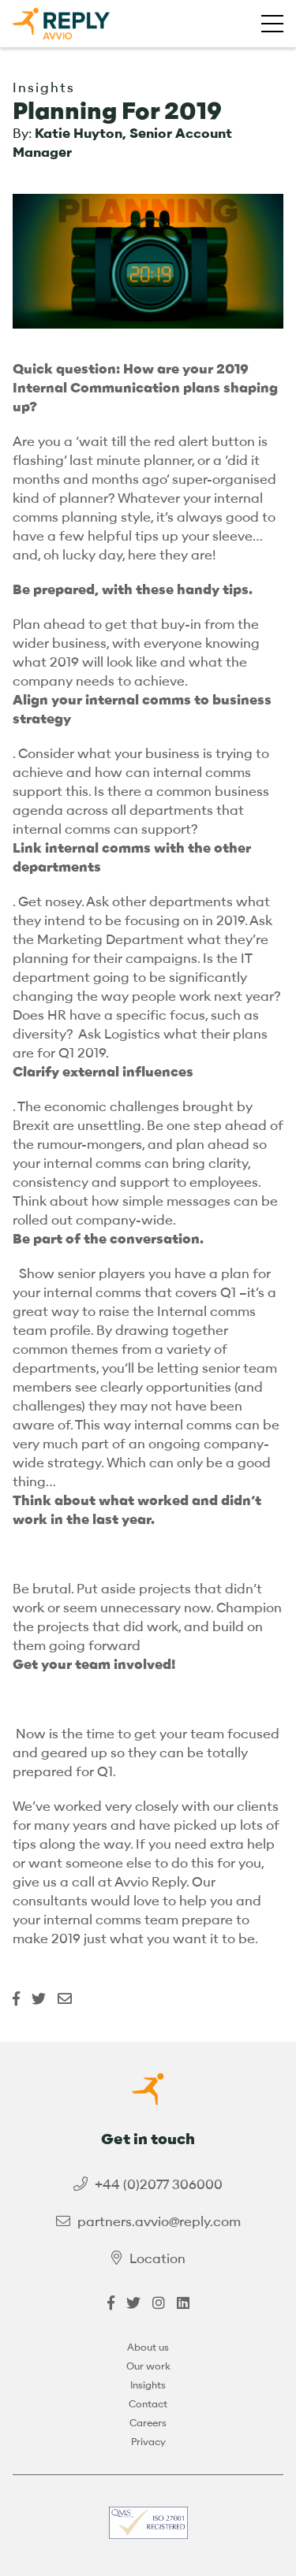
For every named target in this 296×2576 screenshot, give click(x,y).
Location (157, 2259)
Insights (148, 2385)
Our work (148, 2366)
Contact (148, 2404)
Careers (148, 2423)
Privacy (148, 2442)
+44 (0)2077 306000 (159, 2184)
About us (148, 2347)
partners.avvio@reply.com (159, 2222)
